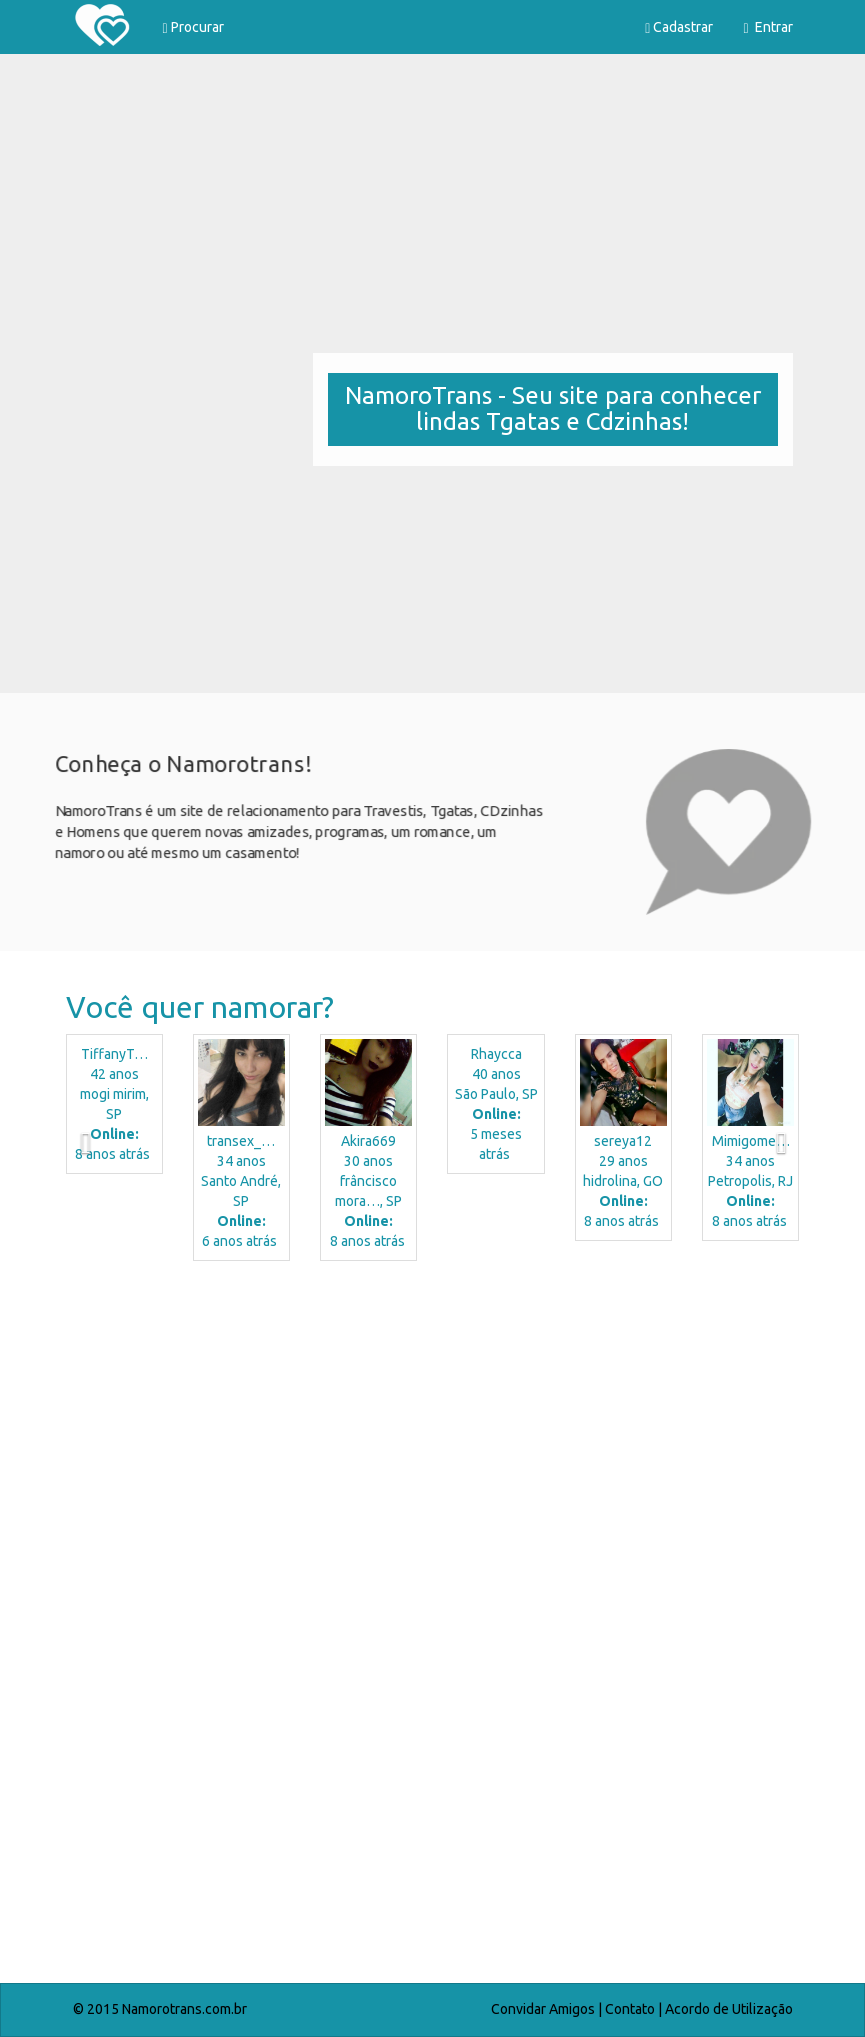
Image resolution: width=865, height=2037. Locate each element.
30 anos (368, 1192)
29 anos (623, 1182)
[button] (70, 1152)
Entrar (767, 27)
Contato (630, 2009)
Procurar (193, 27)
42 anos (114, 1105)
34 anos (241, 1192)
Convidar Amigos (543, 2009)
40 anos (495, 1105)
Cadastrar (679, 27)
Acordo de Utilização (729, 2009)
